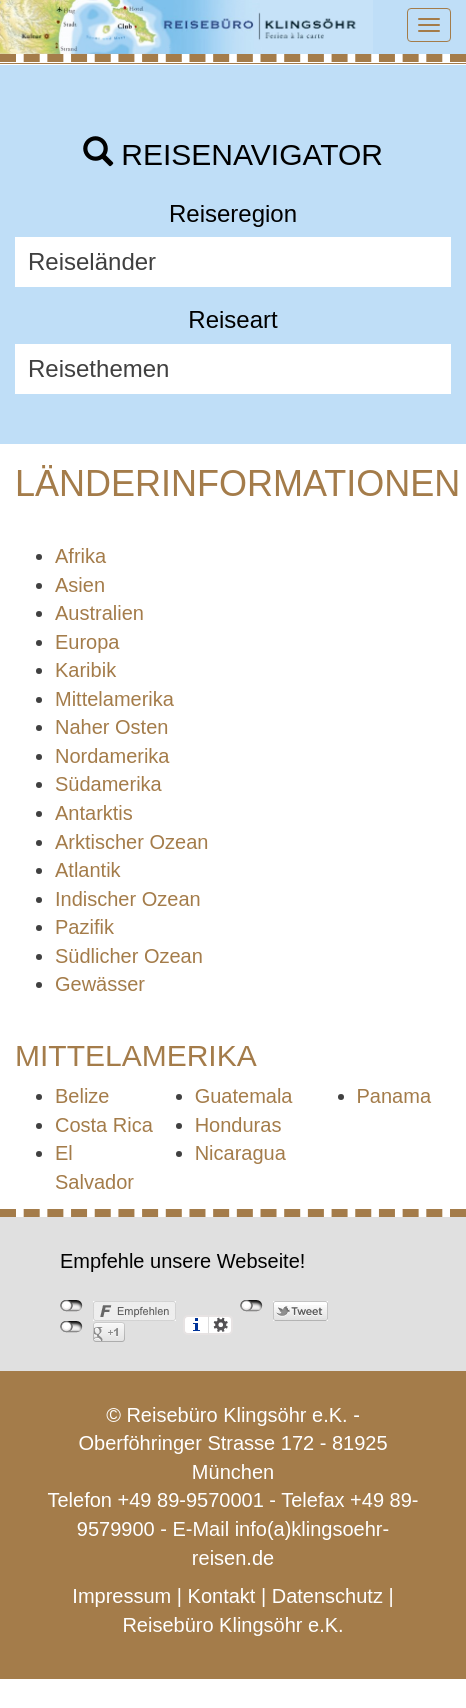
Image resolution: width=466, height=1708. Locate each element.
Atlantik (88, 870)
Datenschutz (327, 1596)
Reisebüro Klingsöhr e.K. (232, 1625)
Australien (99, 613)
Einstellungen (220, 1325)
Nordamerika (112, 756)
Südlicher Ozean (129, 956)
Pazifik (84, 927)
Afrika (80, 556)
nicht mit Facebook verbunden (71, 1306)
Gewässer (100, 984)
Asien (80, 585)
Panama (394, 1096)
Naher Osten (111, 727)
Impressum (121, 1596)
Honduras (238, 1125)
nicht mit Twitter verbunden (251, 1306)
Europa (87, 642)
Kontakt (222, 1596)
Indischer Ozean (128, 899)
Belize (82, 1096)
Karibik (85, 670)
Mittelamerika (114, 699)
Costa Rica (104, 1125)
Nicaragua (240, 1153)
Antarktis (94, 813)
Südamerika (108, 784)
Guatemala (244, 1096)
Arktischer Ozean (131, 842)
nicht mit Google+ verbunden (71, 1327)
